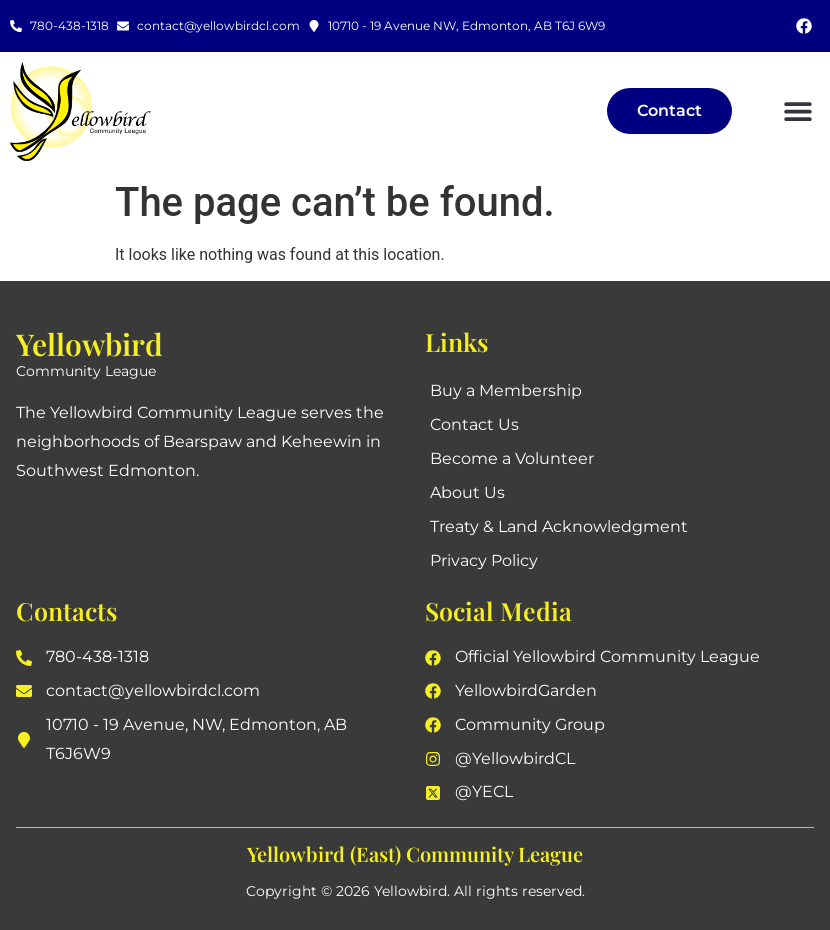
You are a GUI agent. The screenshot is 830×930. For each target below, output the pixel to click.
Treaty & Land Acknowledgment (559, 526)
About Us (467, 492)
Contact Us (474, 424)
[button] (797, 111)
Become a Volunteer (512, 458)
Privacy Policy (484, 560)
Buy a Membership (506, 390)
